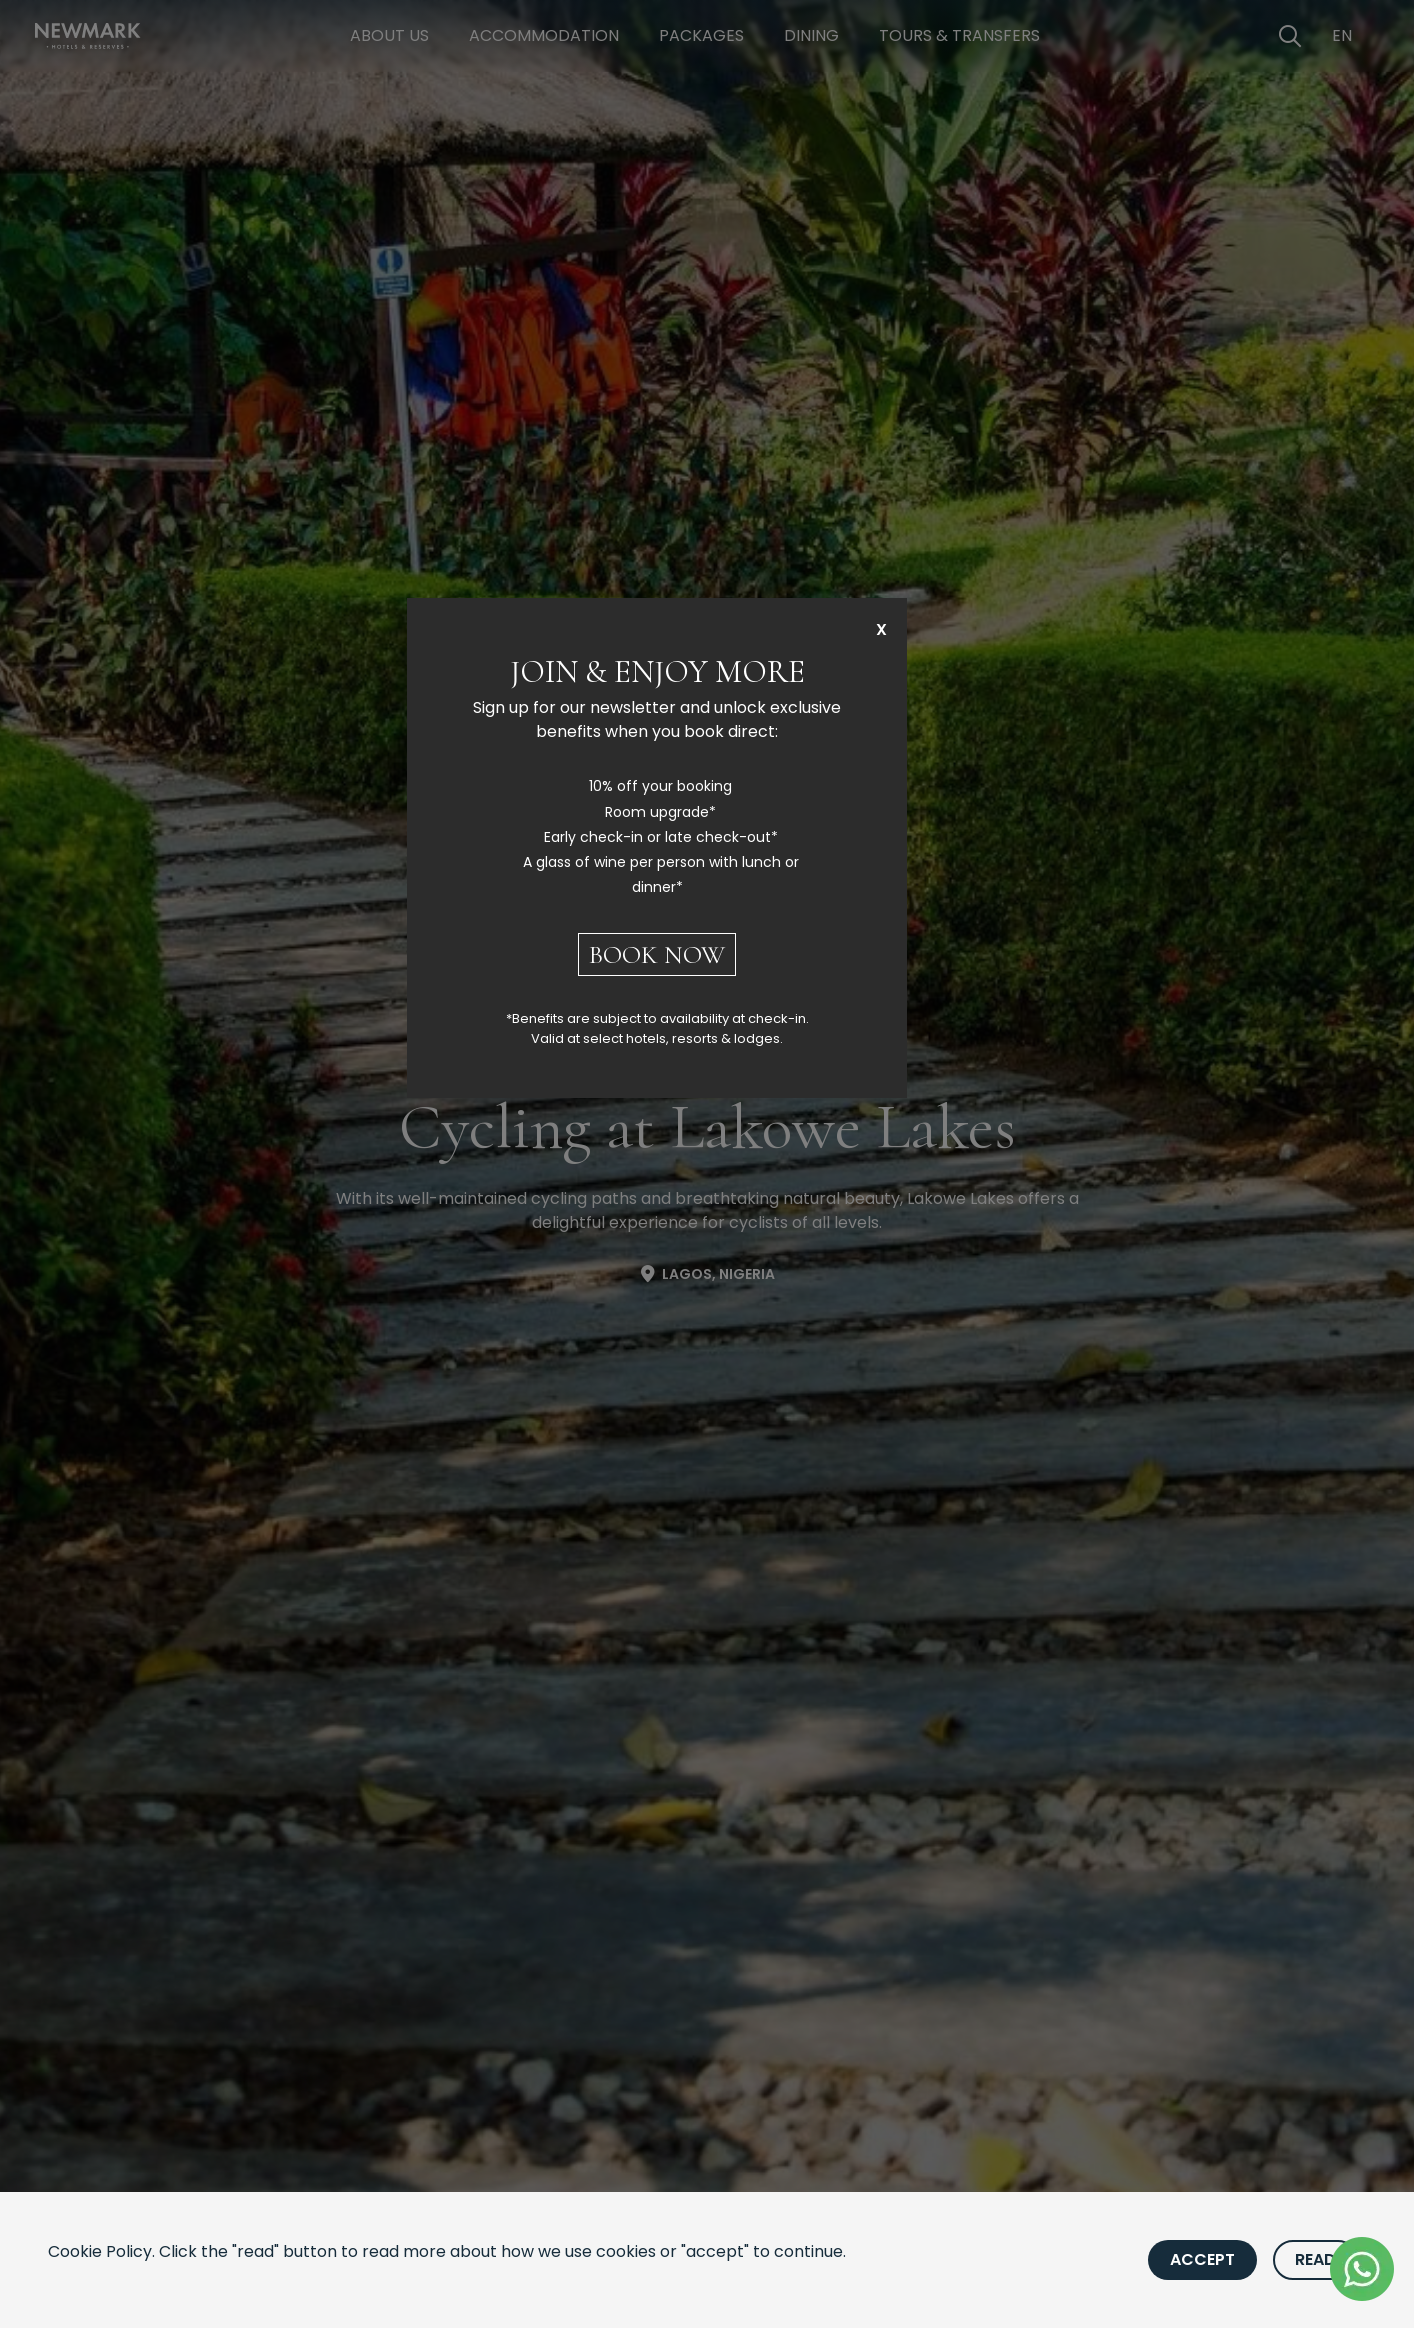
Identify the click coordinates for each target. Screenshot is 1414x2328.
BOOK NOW (657, 954)
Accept (1202, 2259)
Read (1315, 2259)
